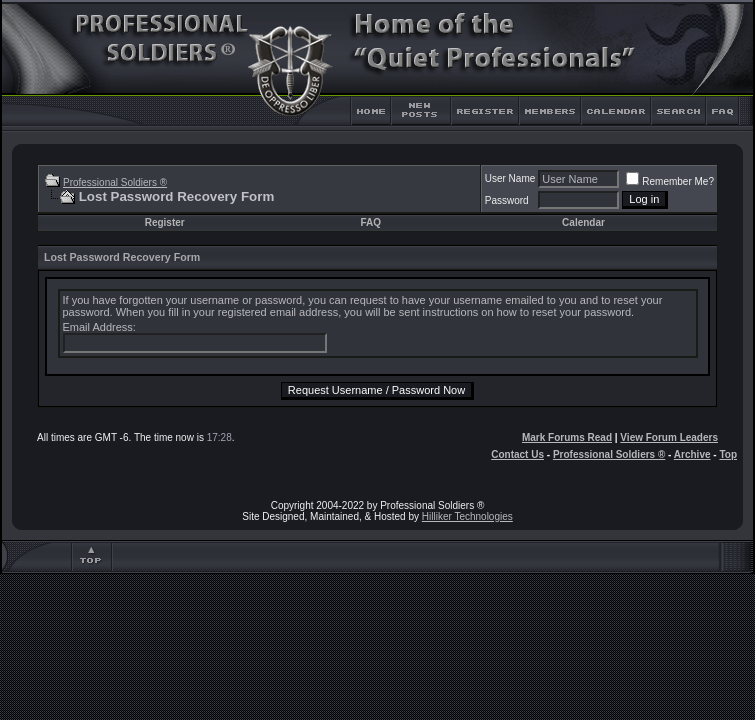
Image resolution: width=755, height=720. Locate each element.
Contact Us (517, 454)
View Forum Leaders (669, 437)
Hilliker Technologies (467, 516)
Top (728, 454)
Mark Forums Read (567, 437)
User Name (510, 178)
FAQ (370, 222)
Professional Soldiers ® (115, 182)
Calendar (583, 222)
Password (507, 200)
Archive (692, 454)
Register (165, 222)
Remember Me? (670, 181)
